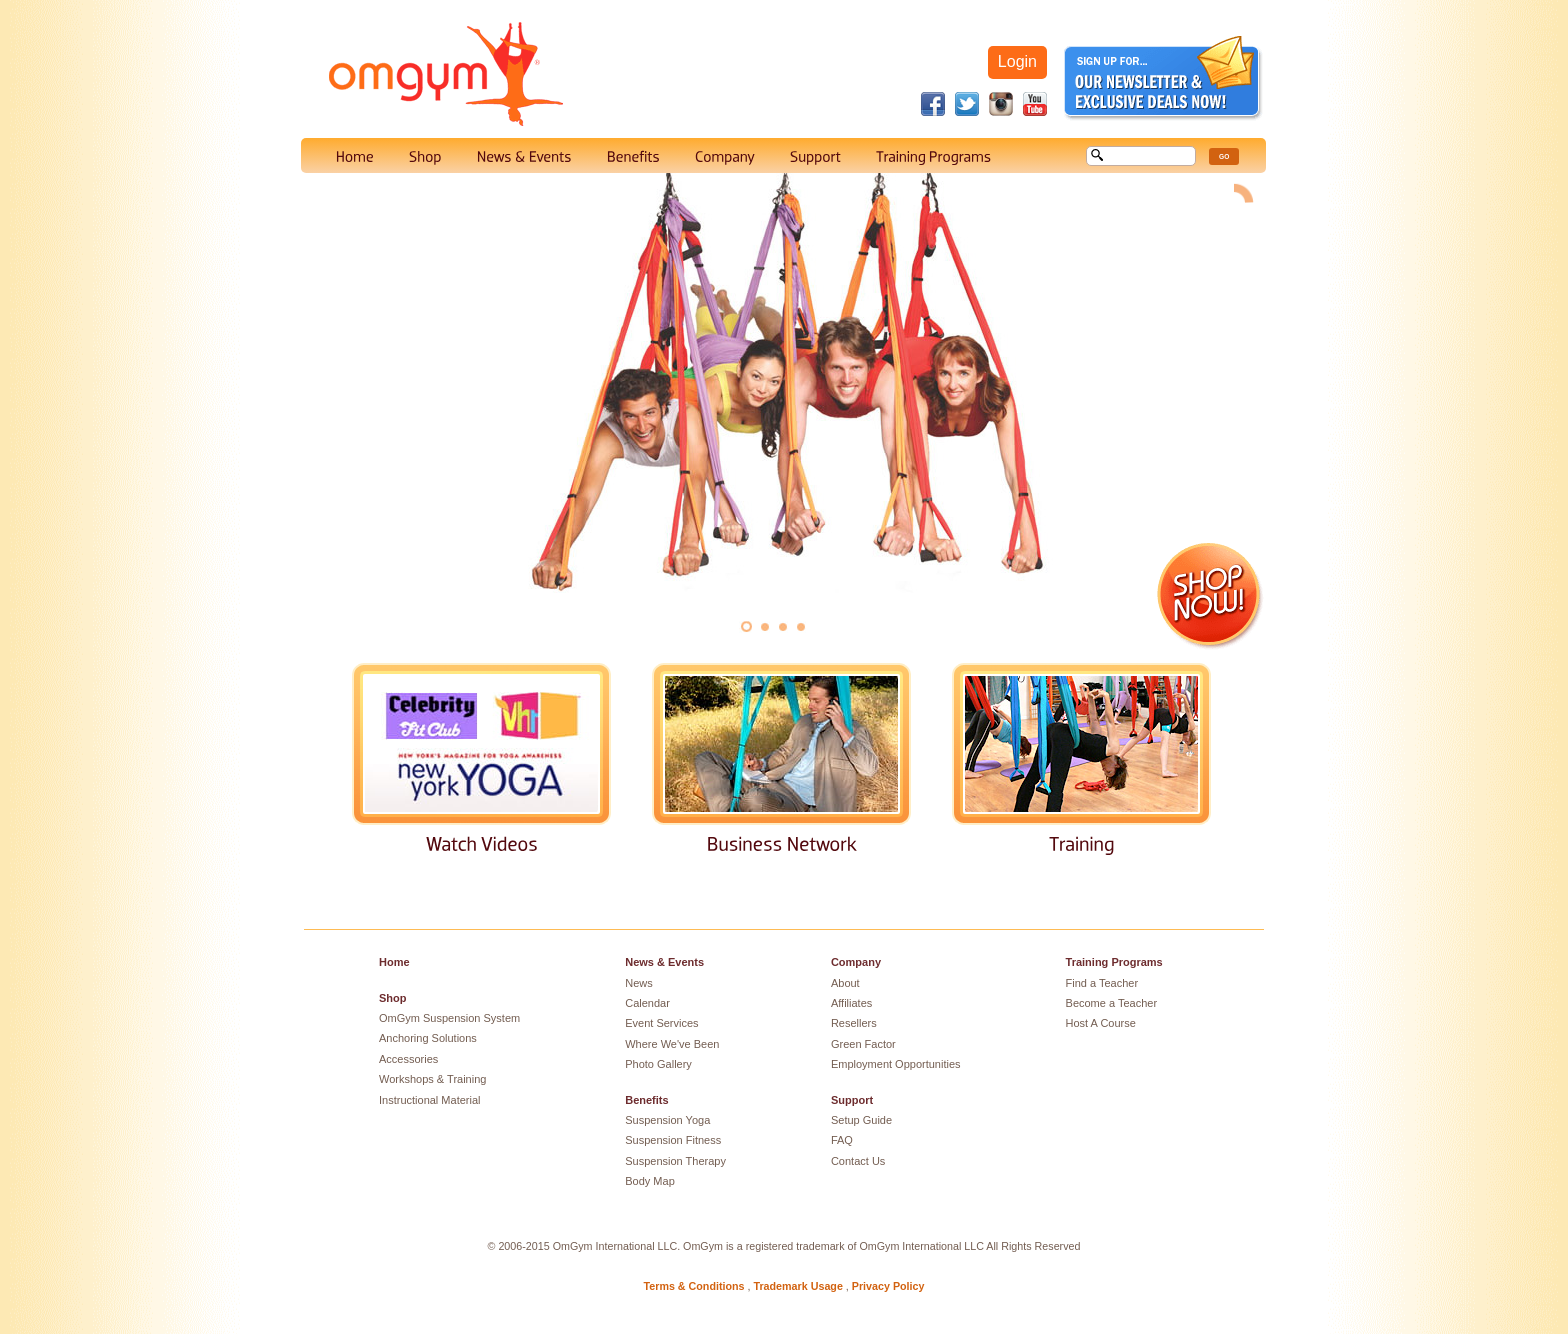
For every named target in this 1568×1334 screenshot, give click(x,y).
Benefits (646, 1100)
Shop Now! (1210, 596)
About (845, 983)
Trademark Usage (797, 1286)
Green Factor (863, 1044)
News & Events (664, 962)
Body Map (650, 1181)
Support (852, 1100)
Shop (393, 998)
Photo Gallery (658, 1064)
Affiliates (851, 1003)
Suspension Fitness (673, 1140)
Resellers (854, 1023)
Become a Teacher (1112, 1003)
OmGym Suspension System (449, 1018)
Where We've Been (672, 1044)
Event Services (661, 1023)
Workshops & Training (432, 1079)
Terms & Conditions (694, 1286)
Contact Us (858, 1161)
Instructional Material (430, 1100)
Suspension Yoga (667, 1120)
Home (394, 962)
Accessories (408, 1059)
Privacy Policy (888, 1286)
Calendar (647, 1003)
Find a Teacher (1102, 983)
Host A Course (1101, 1023)
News (639, 983)
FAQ (842, 1140)
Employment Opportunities (896, 1064)
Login (1017, 61)
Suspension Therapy (675, 1161)
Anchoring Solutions (428, 1038)
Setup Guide (861, 1120)
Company (856, 962)
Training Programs (1114, 962)
